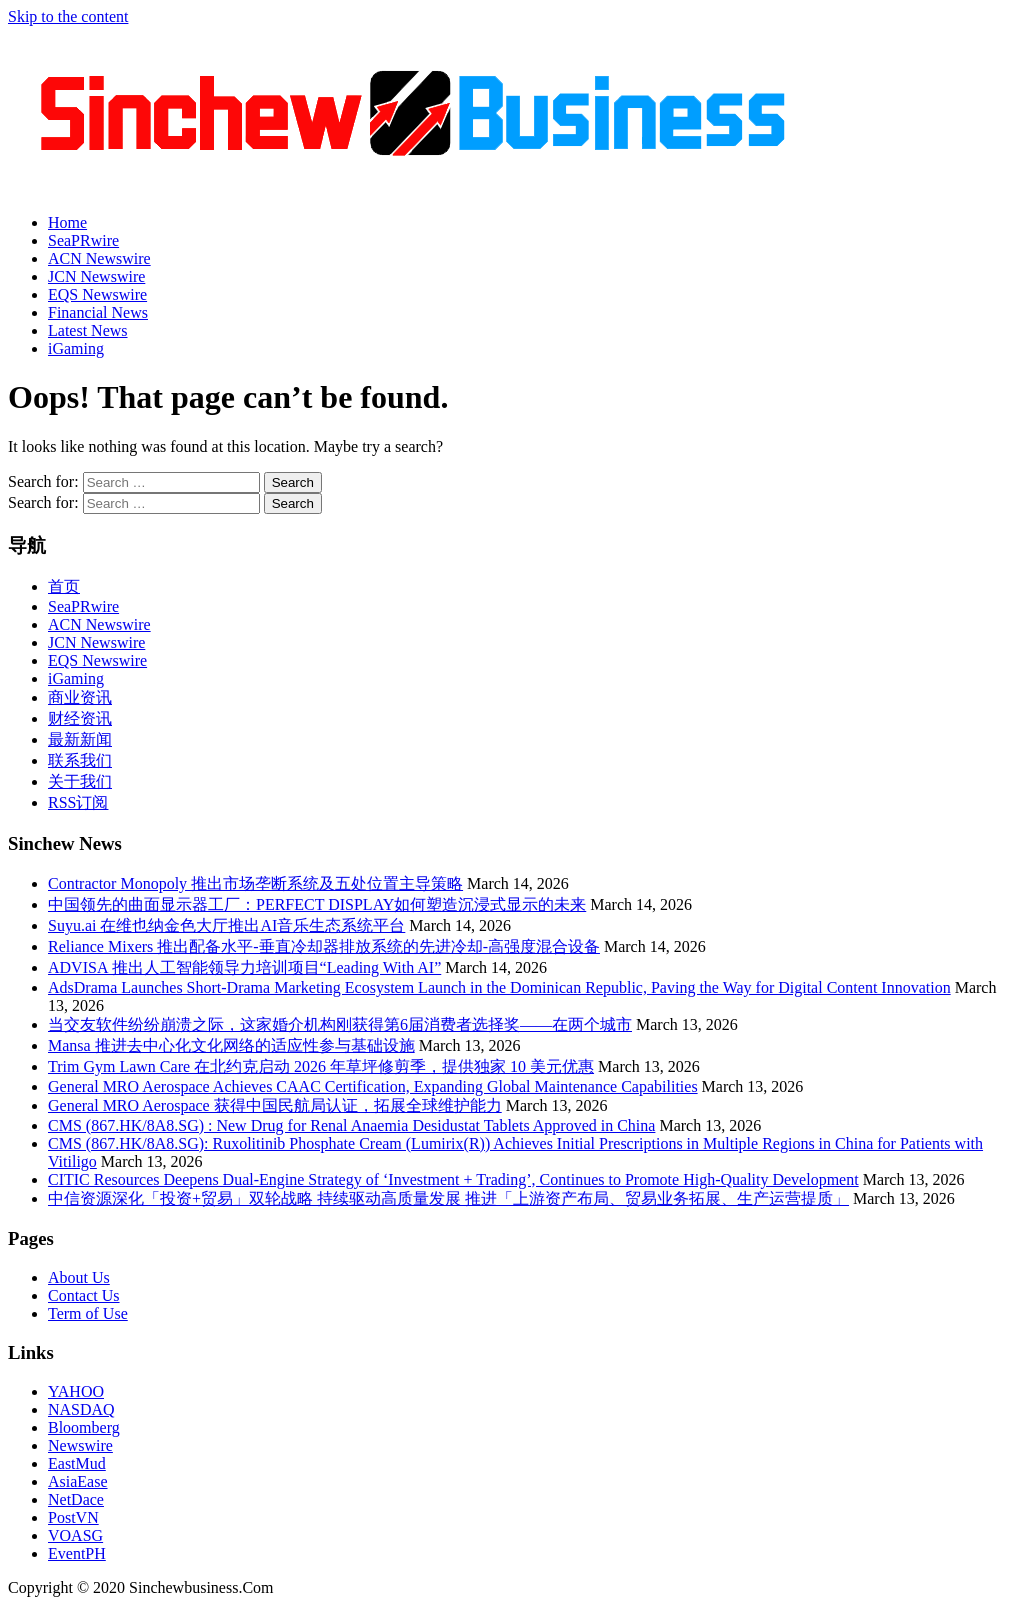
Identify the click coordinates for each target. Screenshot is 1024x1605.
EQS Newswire (97, 294)
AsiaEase (78, 1481)
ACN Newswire (99, 258)
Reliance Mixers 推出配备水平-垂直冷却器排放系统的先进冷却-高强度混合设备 (324, 946)
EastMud (77, 1463)
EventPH (77, 1553)
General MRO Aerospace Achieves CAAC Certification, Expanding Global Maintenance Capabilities (373, 1086)
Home (67, 222)
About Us (79, 1277)
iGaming (76, 348)
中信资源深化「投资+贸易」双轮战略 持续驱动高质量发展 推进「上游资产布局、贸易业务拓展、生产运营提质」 (448, 1198)
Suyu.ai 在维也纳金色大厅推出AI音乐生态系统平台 (226, 925)
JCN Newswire (96, 276)
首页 (64, 586)
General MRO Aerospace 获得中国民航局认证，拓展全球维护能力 (275, 1105)
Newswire (80, 1445)
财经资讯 (80, 718)
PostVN (73, 1517)
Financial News (98, 312)
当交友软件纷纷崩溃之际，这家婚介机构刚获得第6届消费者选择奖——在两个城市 (340, 1024)
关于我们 (80, 781)
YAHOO (76, 1391)
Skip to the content (68, 16)
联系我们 (80, 760)
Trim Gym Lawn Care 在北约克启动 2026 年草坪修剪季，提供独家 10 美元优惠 (321, 1066)
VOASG (75, 1535)
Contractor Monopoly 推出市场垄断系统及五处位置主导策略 (255, 883)
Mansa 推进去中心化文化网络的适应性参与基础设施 (231, 1045)
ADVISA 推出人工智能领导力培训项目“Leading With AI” (244, 967)
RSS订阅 (78, 802)
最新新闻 (80, 739)
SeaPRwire (83, 240)
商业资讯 (80, 697)
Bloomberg (84, 1427)
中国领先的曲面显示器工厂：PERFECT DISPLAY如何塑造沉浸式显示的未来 (317, 904)
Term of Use (88, 1313)
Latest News (88, 330)
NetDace (76, 1499)
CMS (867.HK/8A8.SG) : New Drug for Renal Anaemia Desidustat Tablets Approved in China (351, 1125)
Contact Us (84, 1295)
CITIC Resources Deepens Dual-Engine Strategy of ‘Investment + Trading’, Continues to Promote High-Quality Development (453, 1179)
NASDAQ (81, 1409)
